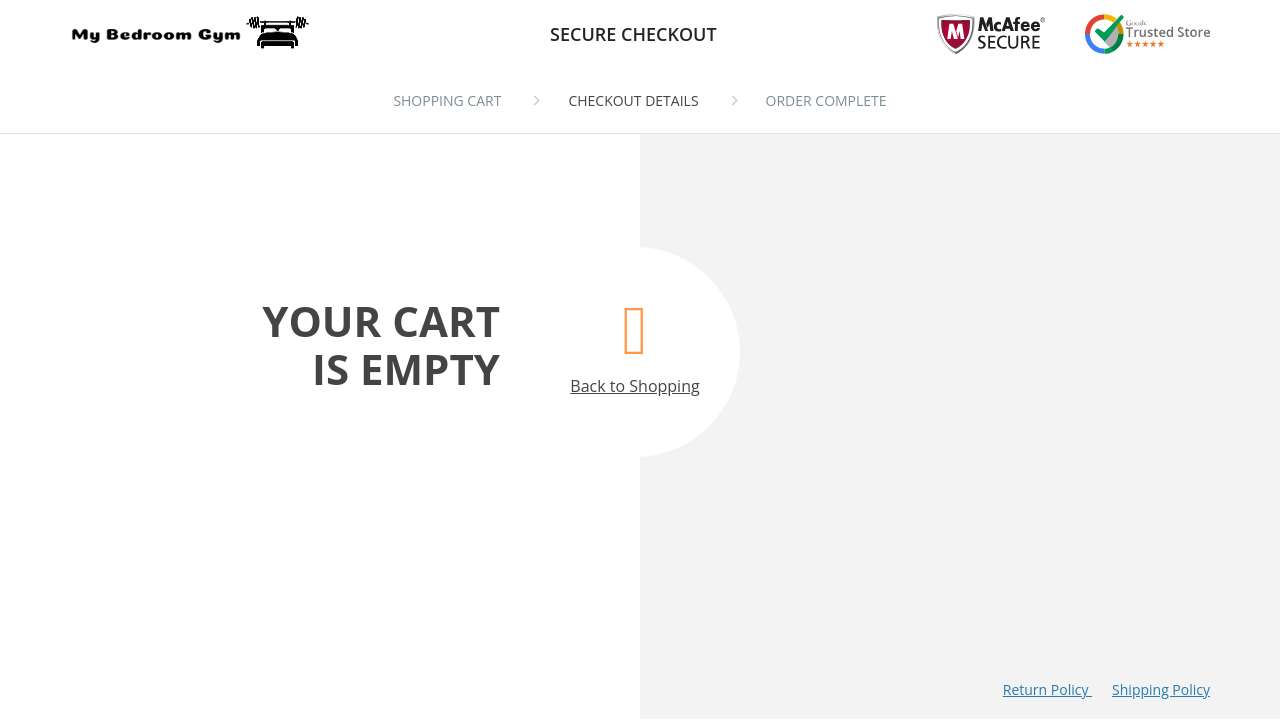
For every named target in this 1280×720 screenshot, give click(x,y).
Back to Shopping (634, 338)
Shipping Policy (1161, 689)
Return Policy (1047, 689)
